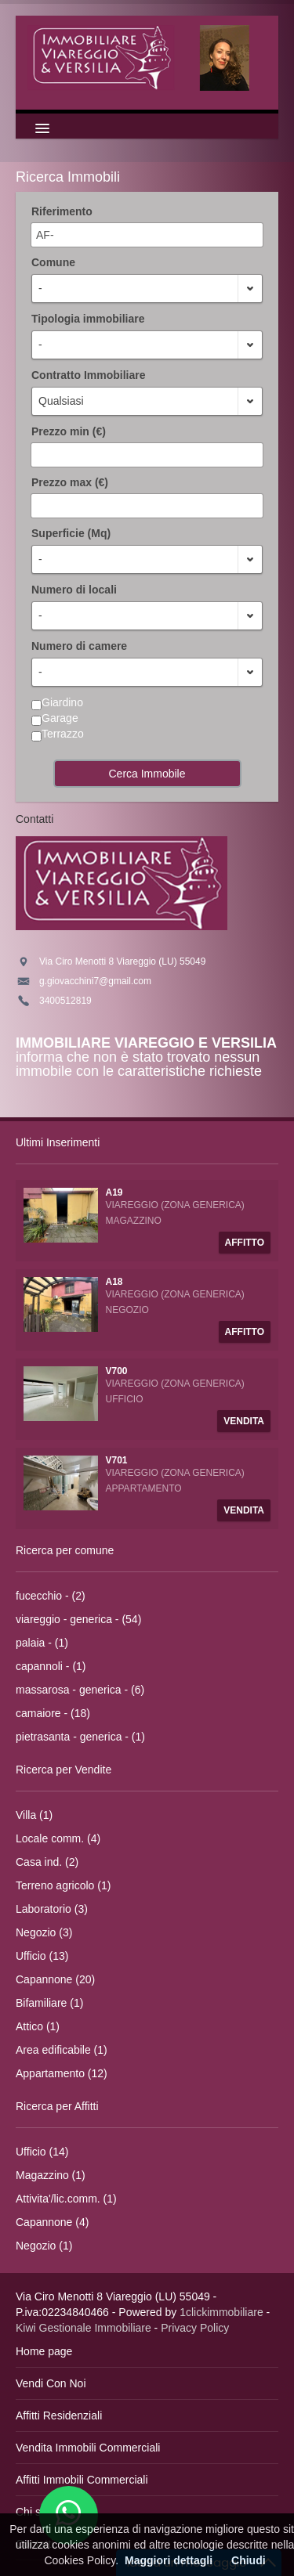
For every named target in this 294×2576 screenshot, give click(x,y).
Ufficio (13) (42, 1956)
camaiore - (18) (53, 1713)
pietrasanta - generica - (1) (80, 1736)
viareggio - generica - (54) (78, 1619)
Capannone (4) (52, 2222)
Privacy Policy (195, 2328)
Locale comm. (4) (58, 1838)
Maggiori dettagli (168, 2560)
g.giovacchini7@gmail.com (95, 981)
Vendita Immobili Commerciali (88, 2447)
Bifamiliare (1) (49, 2003)
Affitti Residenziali (59, 2415)
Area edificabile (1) (61, 2050)
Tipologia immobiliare (87, 318)
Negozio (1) (44, 2245)
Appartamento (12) (61, 2073)
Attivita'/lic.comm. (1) (66, 2198)
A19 (114, 1192)
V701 (117, 1460)
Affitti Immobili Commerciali (82, 2479)
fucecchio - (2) (50, 1595)
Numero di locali (74, 589)
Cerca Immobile (146, 773)
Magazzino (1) (50, 2175)
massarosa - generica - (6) (80, 1689)
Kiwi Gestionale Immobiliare (83, 2328)
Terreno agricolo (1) (63, 1885)
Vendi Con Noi (51, 2383)
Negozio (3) (44, 1932)
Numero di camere (79, 646)
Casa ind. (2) (47, 1862)
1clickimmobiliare (221, 2312)
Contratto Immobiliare (88, 375)
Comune (53, 262)
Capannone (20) (55, 1979)
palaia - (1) (42, 1642)
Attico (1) (38, 2026)
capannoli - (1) (51, 1666)
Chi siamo (40, 2512)
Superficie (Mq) (71, 533)
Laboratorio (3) (52, 1909)
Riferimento (62, 211)
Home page (44, 2351)
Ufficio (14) (42, 2151)
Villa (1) (34, 1815)
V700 (117, 1371)
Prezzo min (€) (68, 431)
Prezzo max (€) (69, 482)
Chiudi (248, 2560)
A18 (114, 1281)
